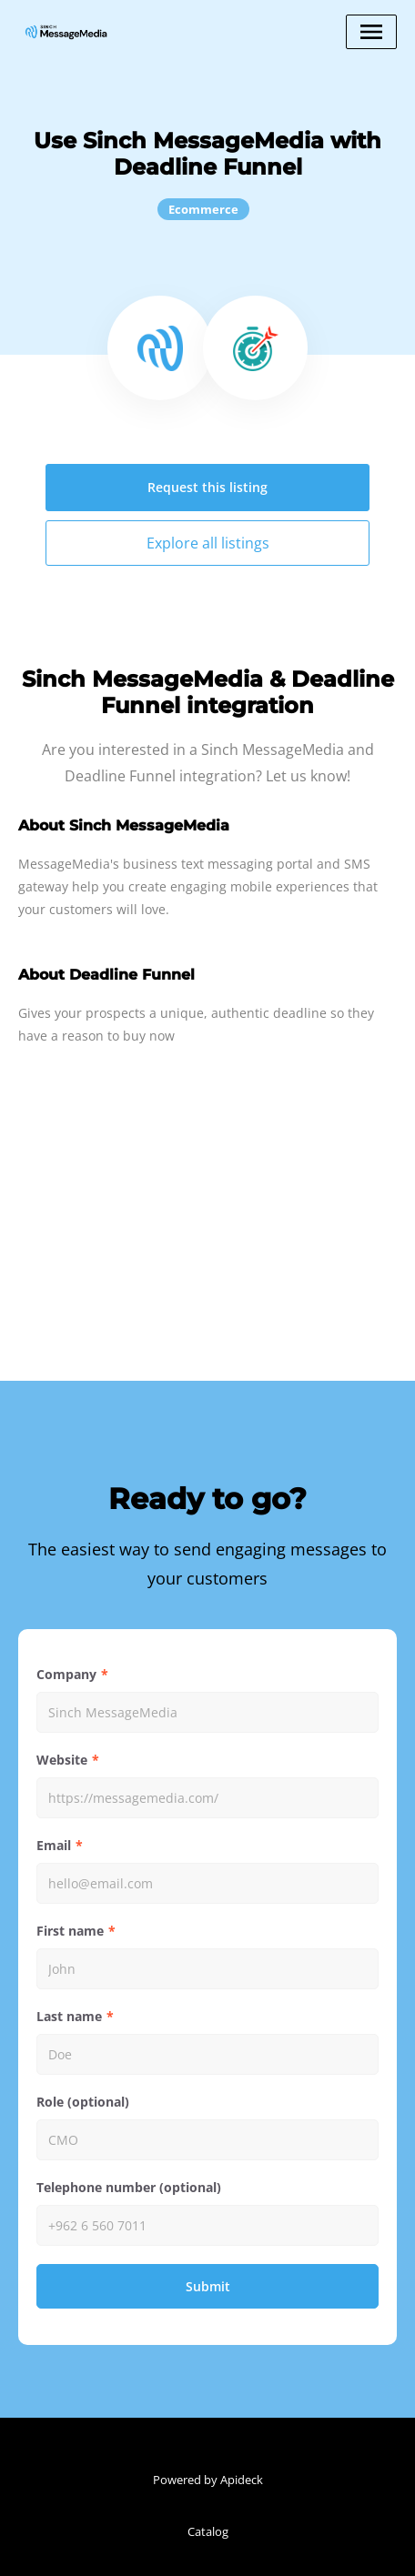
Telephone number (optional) (128, 2187)
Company (66, 1674)
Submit (208, 2286)
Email (53, 1845)
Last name (69, 2016)
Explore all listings (208, 543)
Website (61, 1759)
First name (70, 1930)
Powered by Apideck (208, 2479)
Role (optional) (82, 2101)
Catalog (207, 2531)
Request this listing (207, 487)
